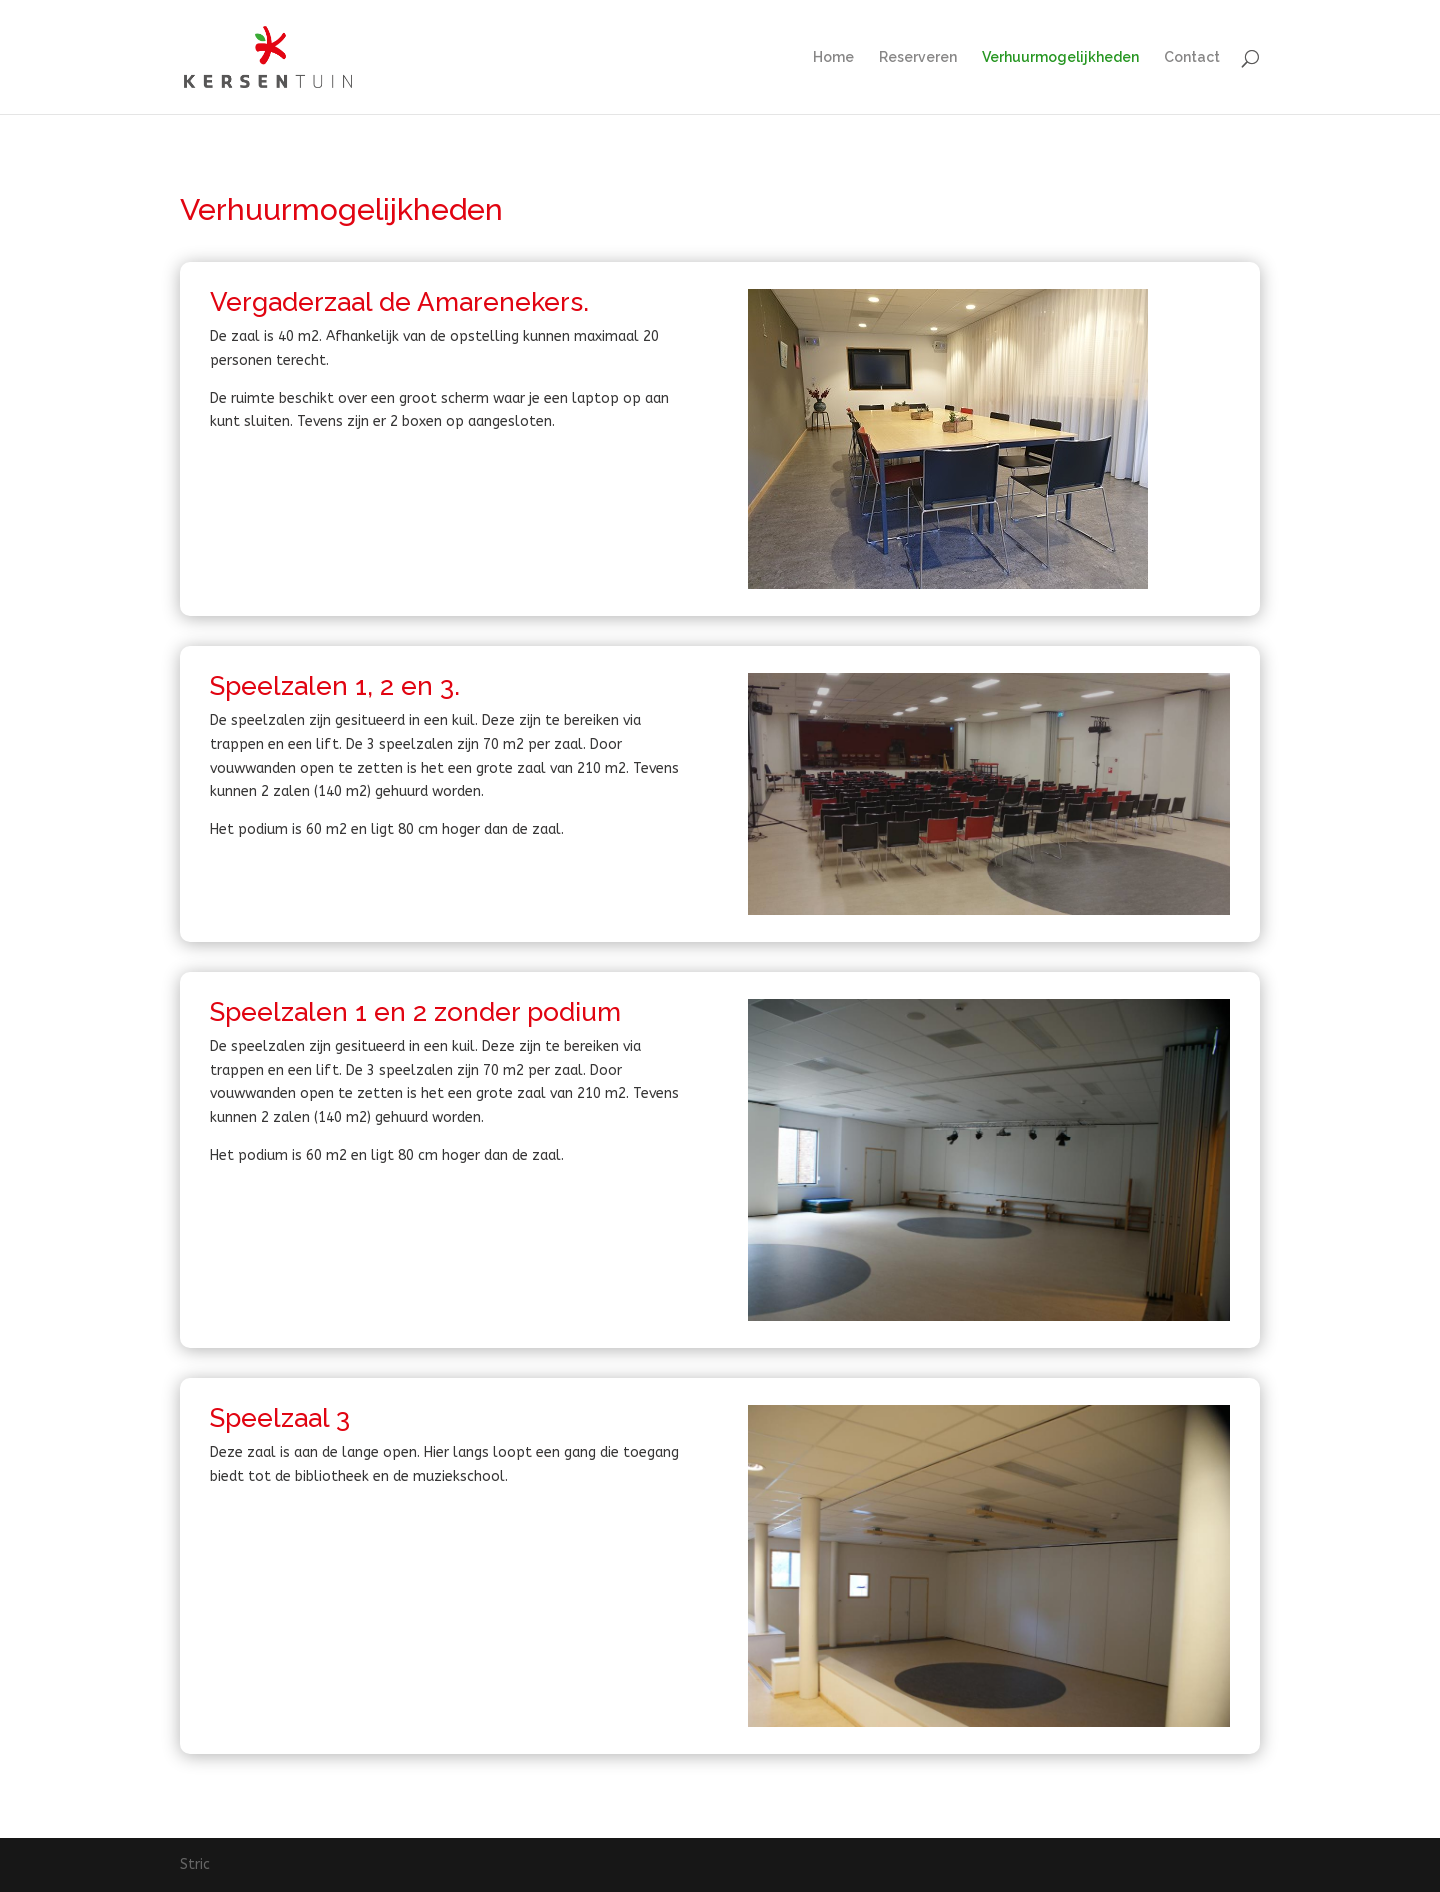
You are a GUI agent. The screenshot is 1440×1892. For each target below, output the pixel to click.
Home (833, 57)
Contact (1192, 57)
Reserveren (918, 57)
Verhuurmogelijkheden (1060, 57)
